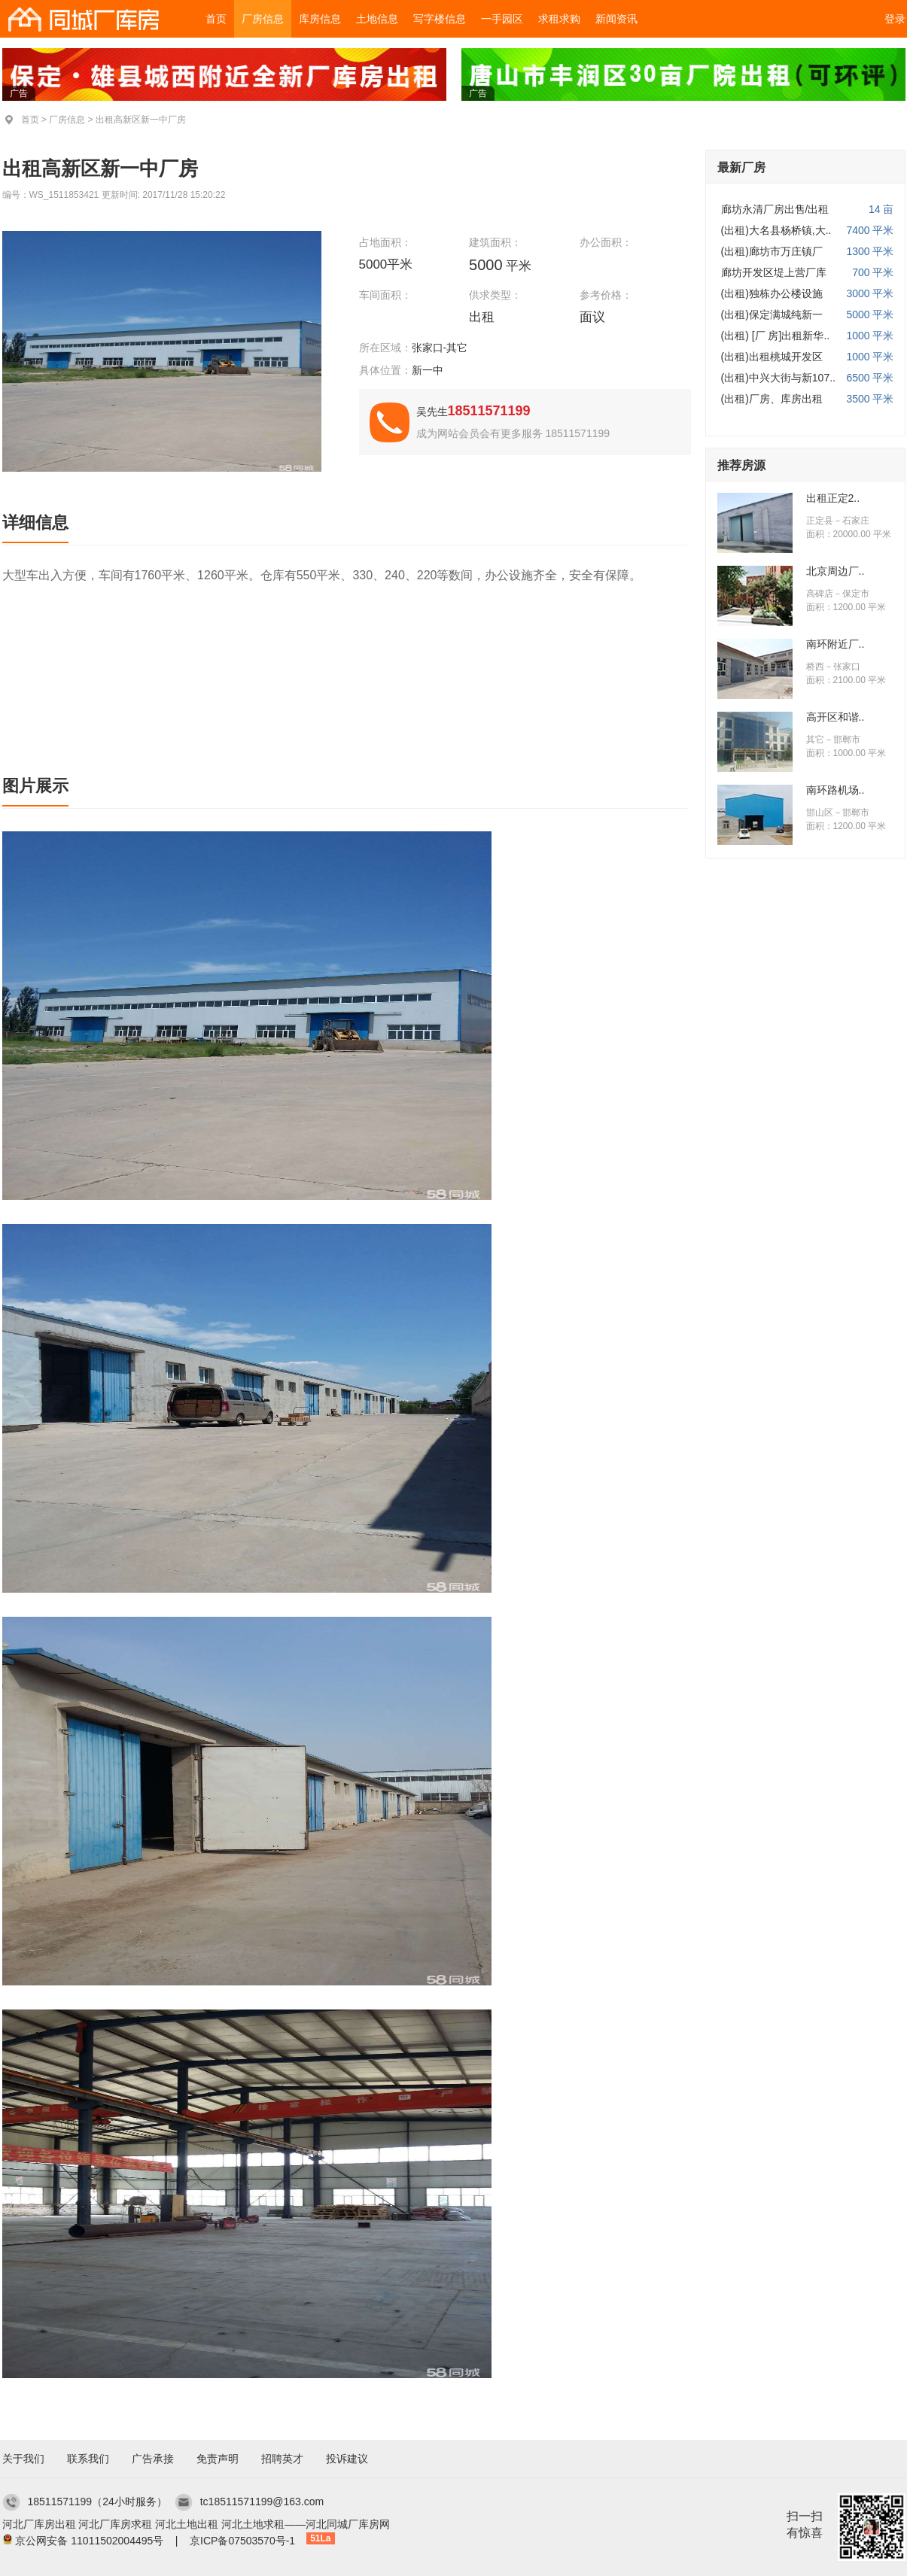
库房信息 (320, 19)
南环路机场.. (835, 790)
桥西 (815, 666)
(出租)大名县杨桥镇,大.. (776, 230)
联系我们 (88, 2459)
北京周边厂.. (835, 571)
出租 (483, 317)
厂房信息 (263, 19)
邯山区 (819, 812)
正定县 (819, 520)
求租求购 (559, 19)
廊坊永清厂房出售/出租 (775, 209)
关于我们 (23, 2459)
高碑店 (819, 593)
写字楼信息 (439, 19)
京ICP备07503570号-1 (242, 2541)
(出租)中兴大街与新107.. (778, 378)
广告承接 (153, 2459)
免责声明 (217, 2459)
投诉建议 (347, 2459)
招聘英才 (282, 2459)
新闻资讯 (616, 19)
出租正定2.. (833, 498)
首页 (216, 19)
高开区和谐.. (835, 717)
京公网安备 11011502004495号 (89, 2541)
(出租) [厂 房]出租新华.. (775, 336)
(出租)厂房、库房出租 (772, 399)
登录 (894, 19)
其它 (815, 739)
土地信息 (377, 19)
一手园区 (502, 19)
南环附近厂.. (835, 644)
